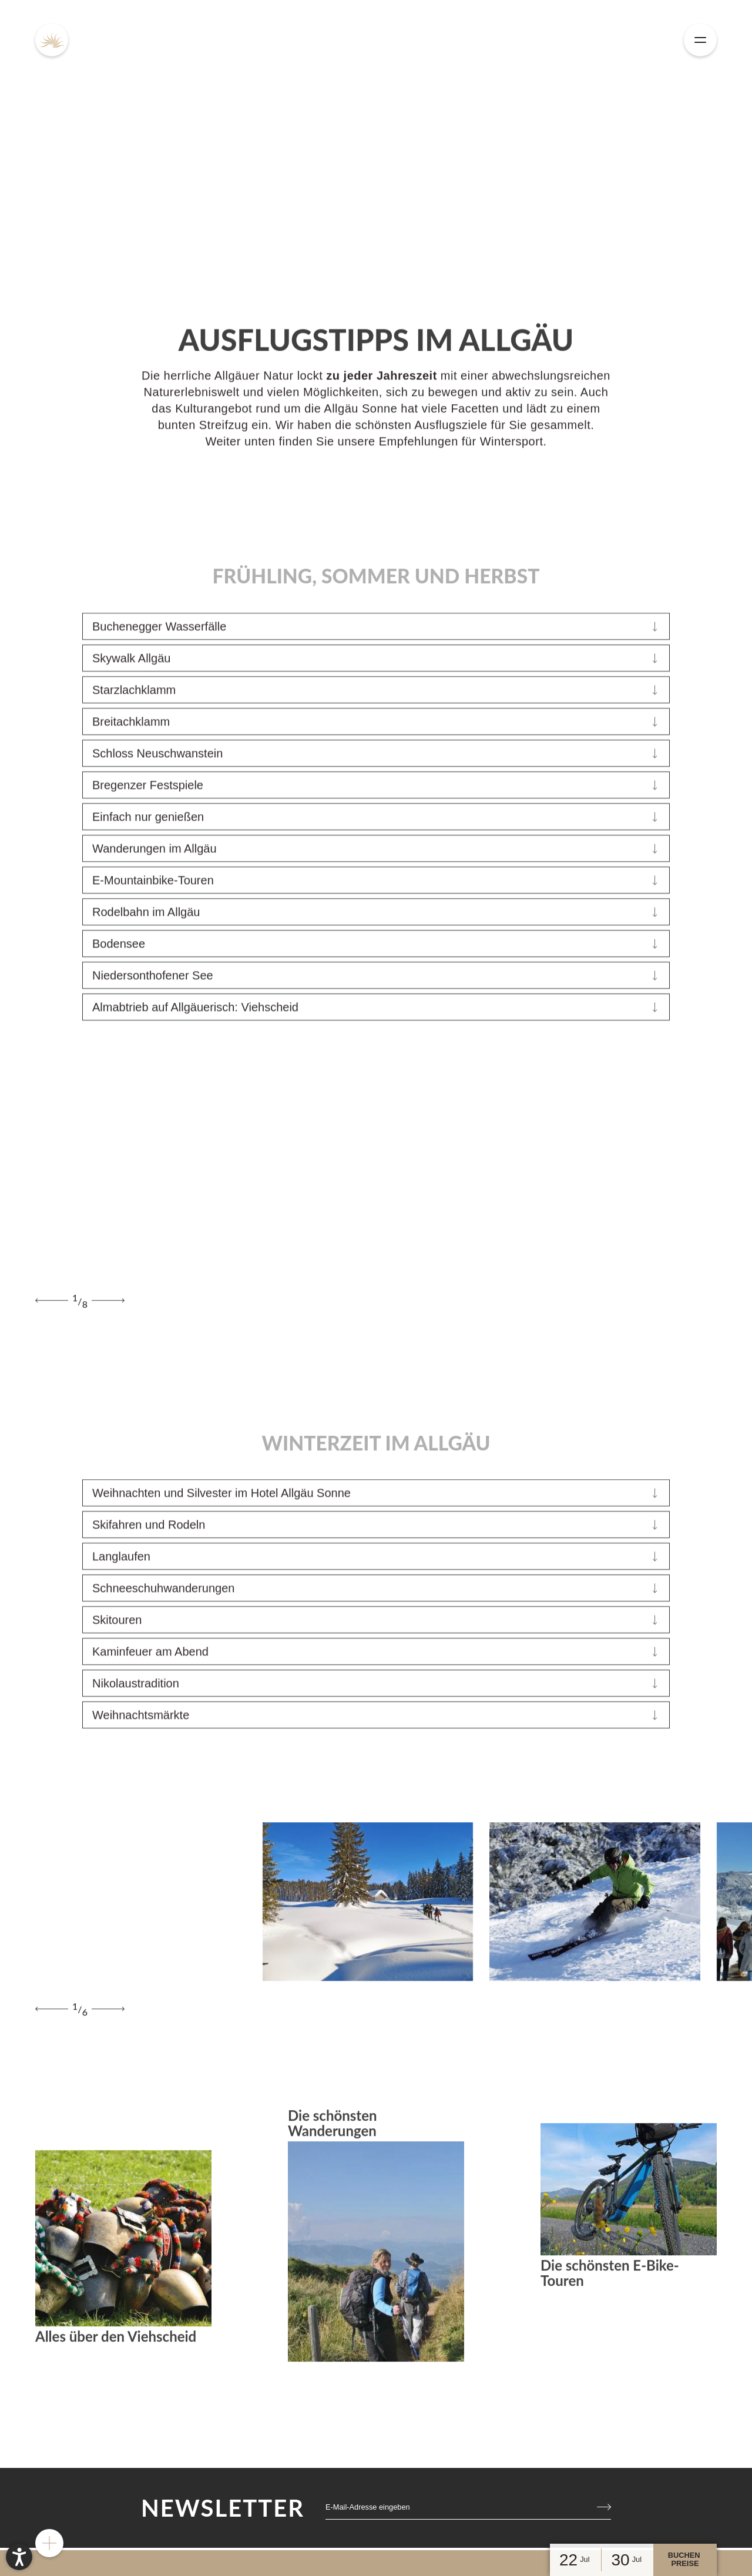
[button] (19, 2557)
